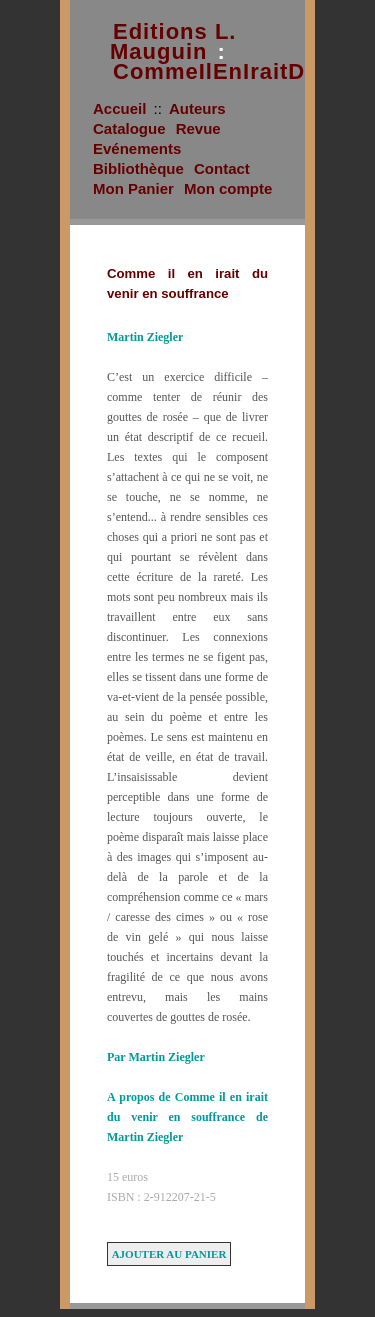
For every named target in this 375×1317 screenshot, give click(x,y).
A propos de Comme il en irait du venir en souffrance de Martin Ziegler (187, 1117)
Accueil (119, 108)
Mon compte (228, 188)
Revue (198, 128)
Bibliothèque (138, 168)
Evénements (137, 148)
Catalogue (129, 128)
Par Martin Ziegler (156, 1057)
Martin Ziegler (145, 337)
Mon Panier (133, 188)
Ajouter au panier (169, 1254)
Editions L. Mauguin (173, 41)
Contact (222, 168)
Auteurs (197, 108)
